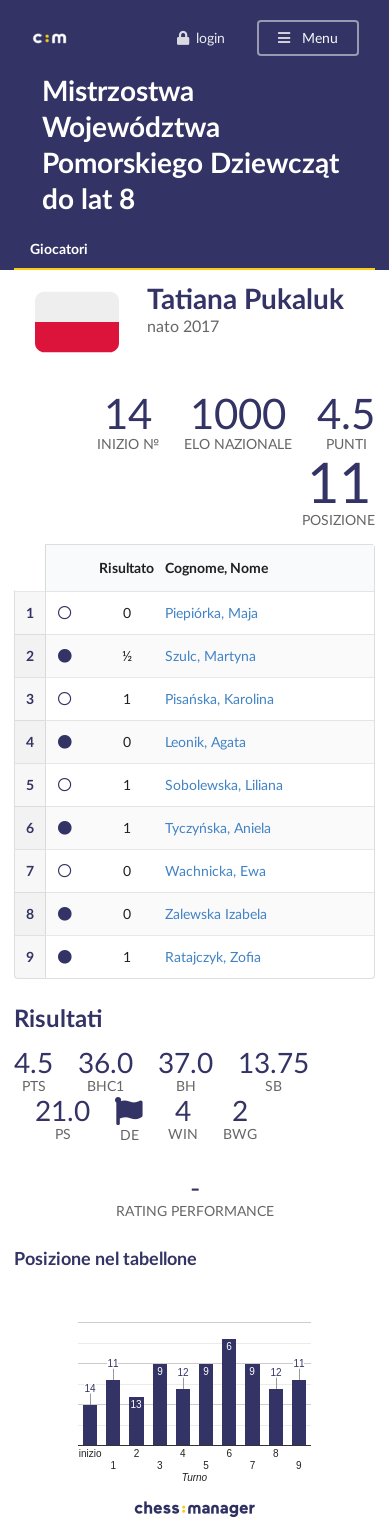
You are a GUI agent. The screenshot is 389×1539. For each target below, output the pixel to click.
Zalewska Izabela (216, 913)
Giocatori (59, 248)
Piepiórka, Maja (211, 612)
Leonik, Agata (205, 741)
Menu (306, 37)
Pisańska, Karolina (219, 698)
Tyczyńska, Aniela (218, 827)
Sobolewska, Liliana (224, 784)
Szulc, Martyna (210, 655)
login (200, 37)
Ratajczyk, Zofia (213, 956)
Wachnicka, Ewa (215, 870)
